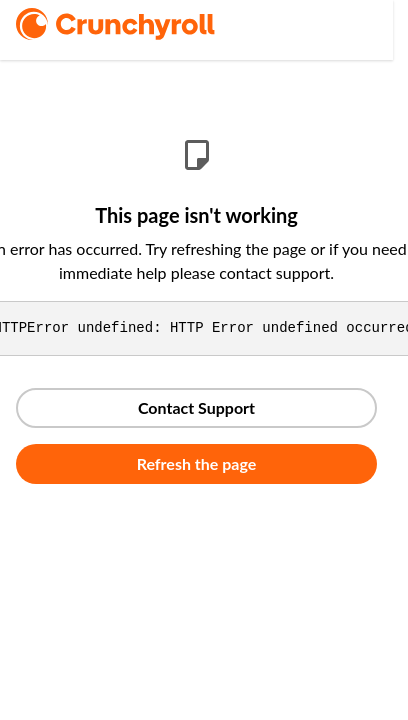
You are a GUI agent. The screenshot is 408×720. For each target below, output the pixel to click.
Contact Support (196, 407)
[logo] (143, 24)
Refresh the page (197, 463)
